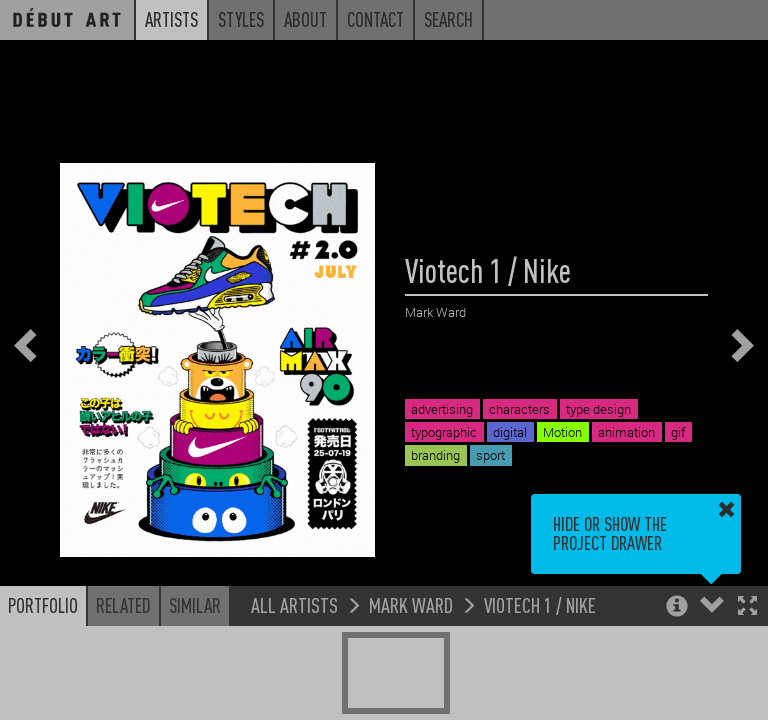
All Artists (294, 604)
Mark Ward (411, 604)
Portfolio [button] (43, 605)
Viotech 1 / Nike (540, 604)
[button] (747, 607)
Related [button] (123, 605)
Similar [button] (195, 605)
